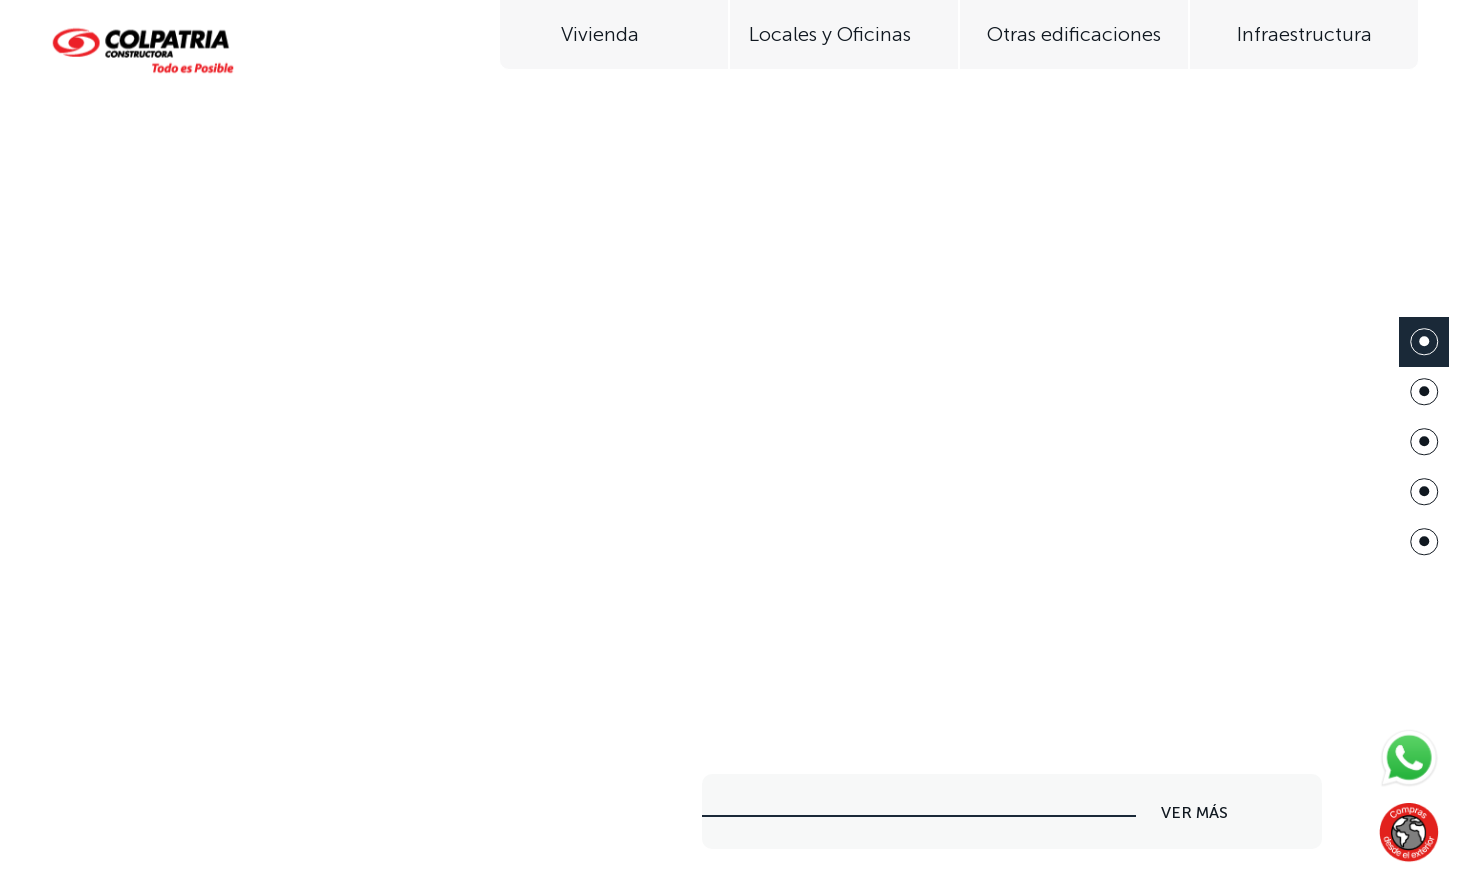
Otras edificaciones (1074, 34)
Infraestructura (1304, 34)
